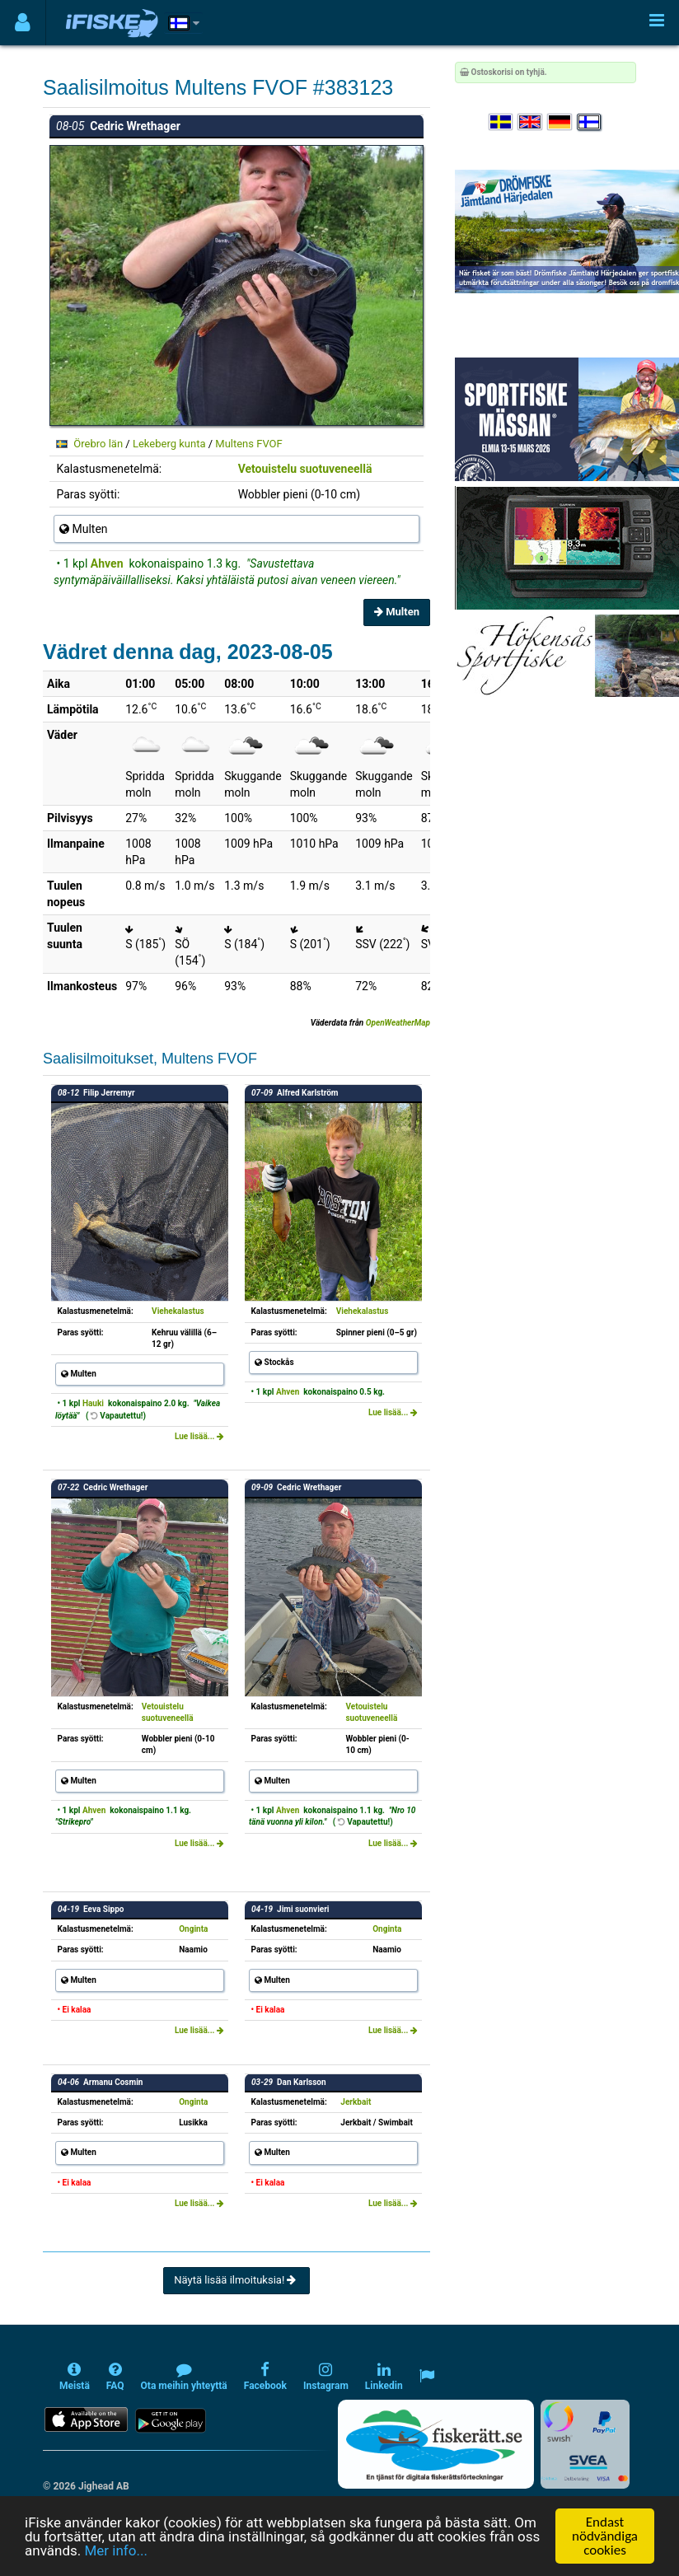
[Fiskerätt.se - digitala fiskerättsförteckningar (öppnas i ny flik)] (436, 2444)
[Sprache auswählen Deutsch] (560, 122)
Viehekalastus (178, 1311)
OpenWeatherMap (398, 1022)
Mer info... (115, 2550)
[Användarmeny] (22, 22)
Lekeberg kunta (169, 443)
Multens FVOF (248, 443)
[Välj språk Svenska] (502, 122)
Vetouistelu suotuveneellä (305, 468)
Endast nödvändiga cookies (605, 2536)
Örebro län (98, 443)
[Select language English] (531, 122)
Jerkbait (355, 2101)
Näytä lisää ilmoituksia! (236, 2280)
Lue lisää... (199, 1436)
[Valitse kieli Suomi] (590, 122)
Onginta (193, 1928)
